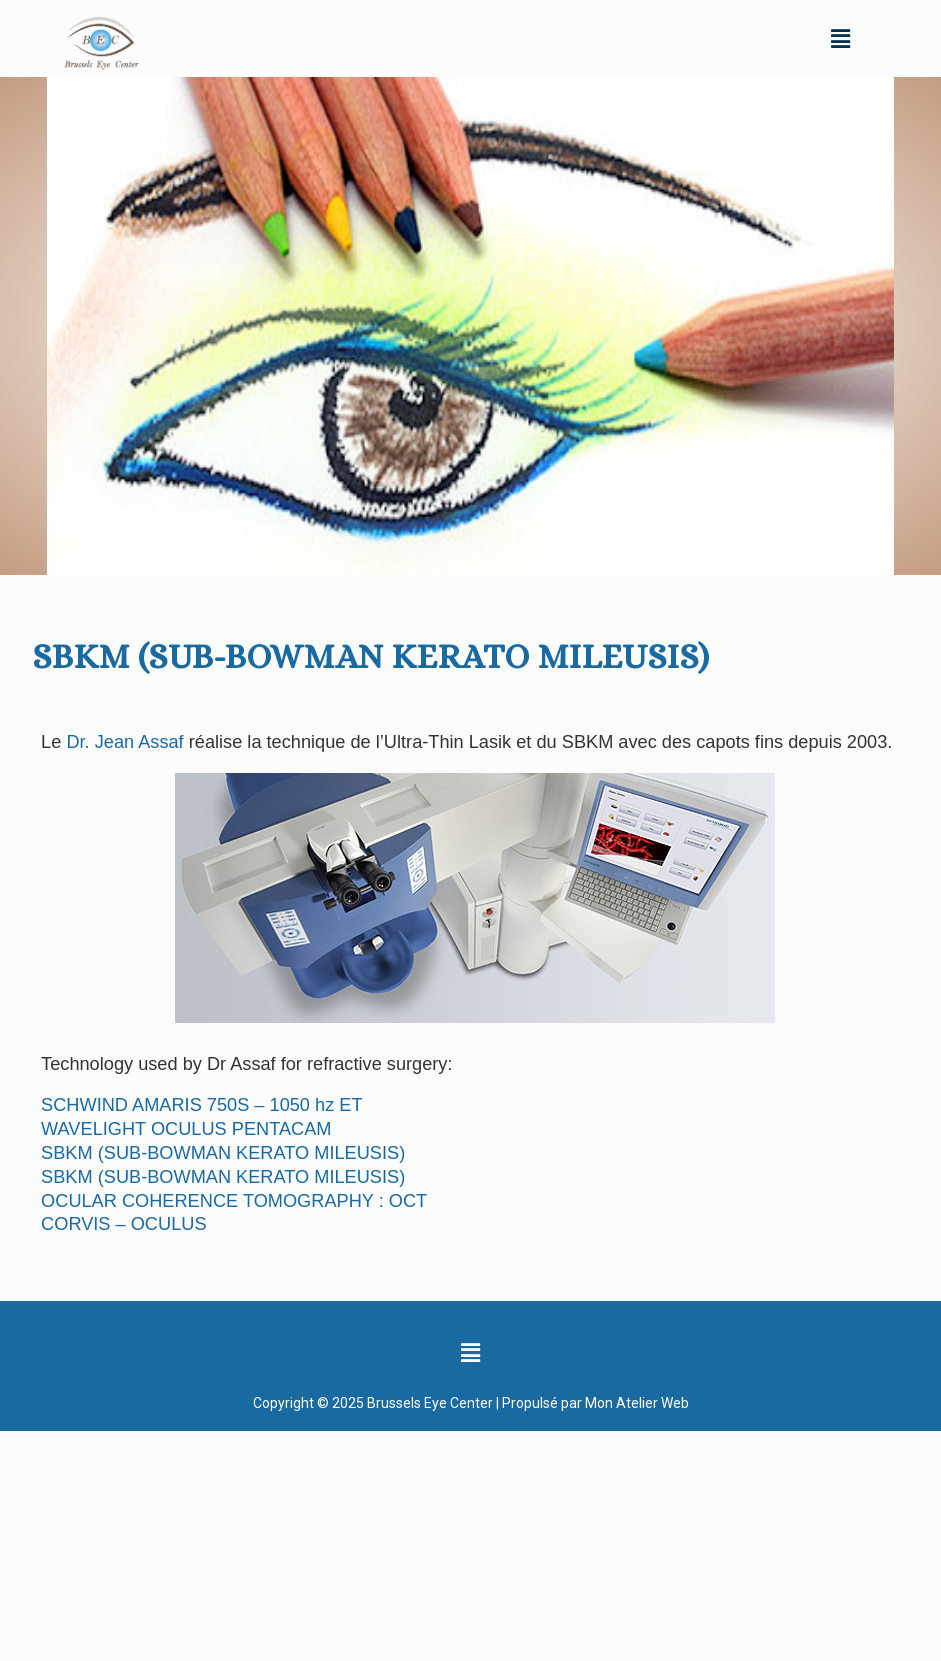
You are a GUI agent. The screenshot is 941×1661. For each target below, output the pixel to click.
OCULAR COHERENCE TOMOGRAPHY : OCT (234, 1201)
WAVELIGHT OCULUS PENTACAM (186, 1129)
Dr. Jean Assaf (124, 742)
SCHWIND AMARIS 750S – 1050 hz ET (201, 1105)
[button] (841, 38)
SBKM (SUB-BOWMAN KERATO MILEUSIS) (223, 1153)
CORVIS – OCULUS (123, 1224)
